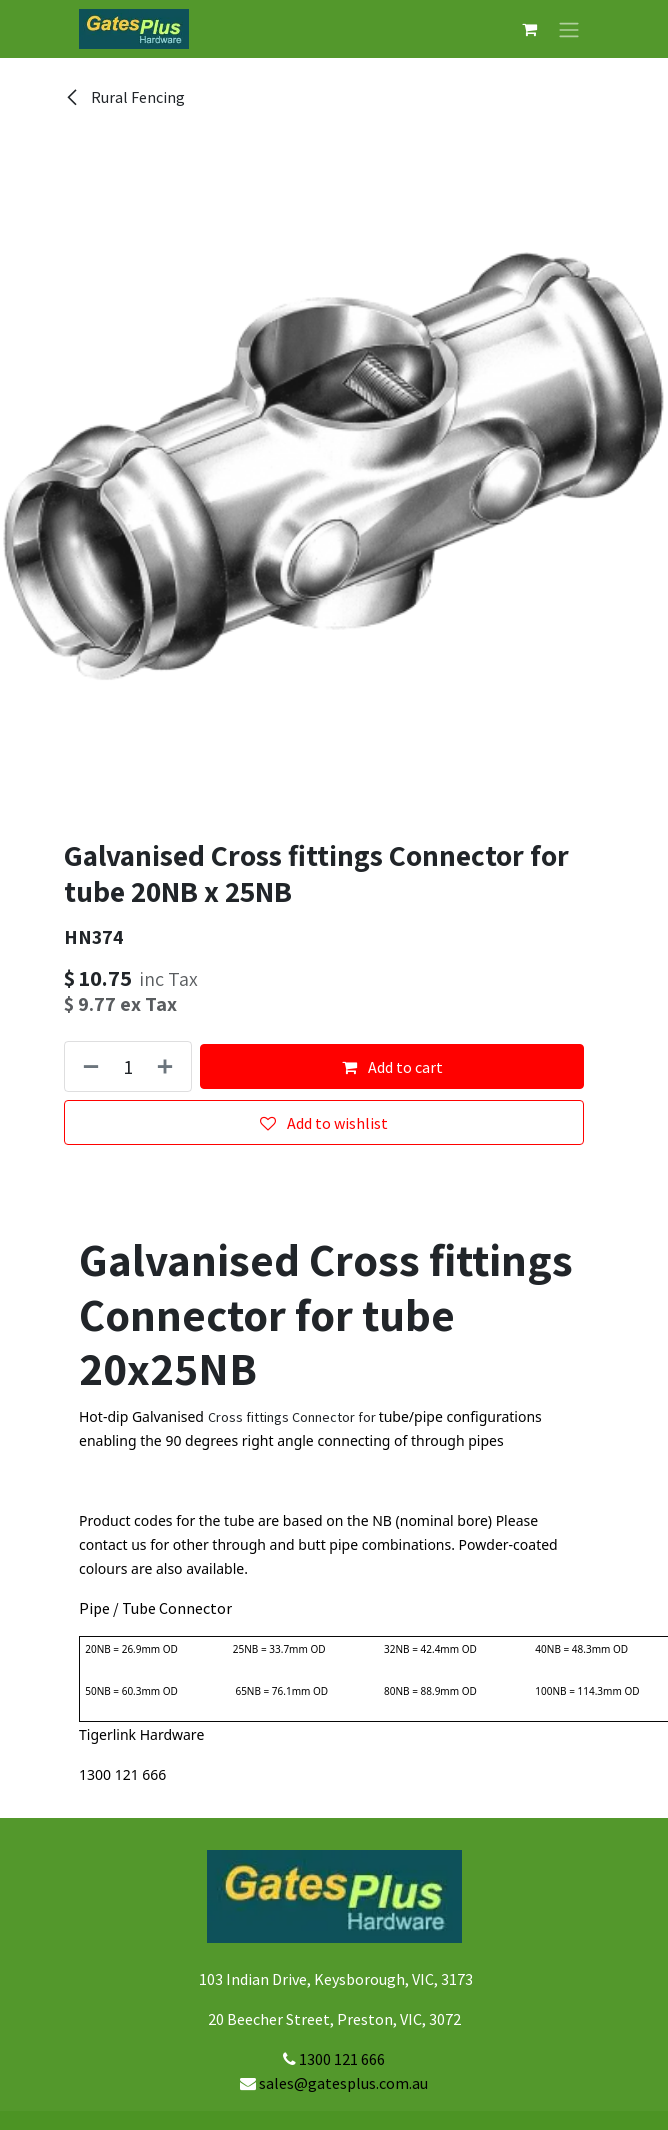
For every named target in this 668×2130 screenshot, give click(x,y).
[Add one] (169, 1066)
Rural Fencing (124, 97)
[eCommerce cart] (529, 29)
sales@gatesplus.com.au (343, 2083)
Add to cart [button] (392, 1067)
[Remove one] (87, 1066)
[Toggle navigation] (569, 29)
